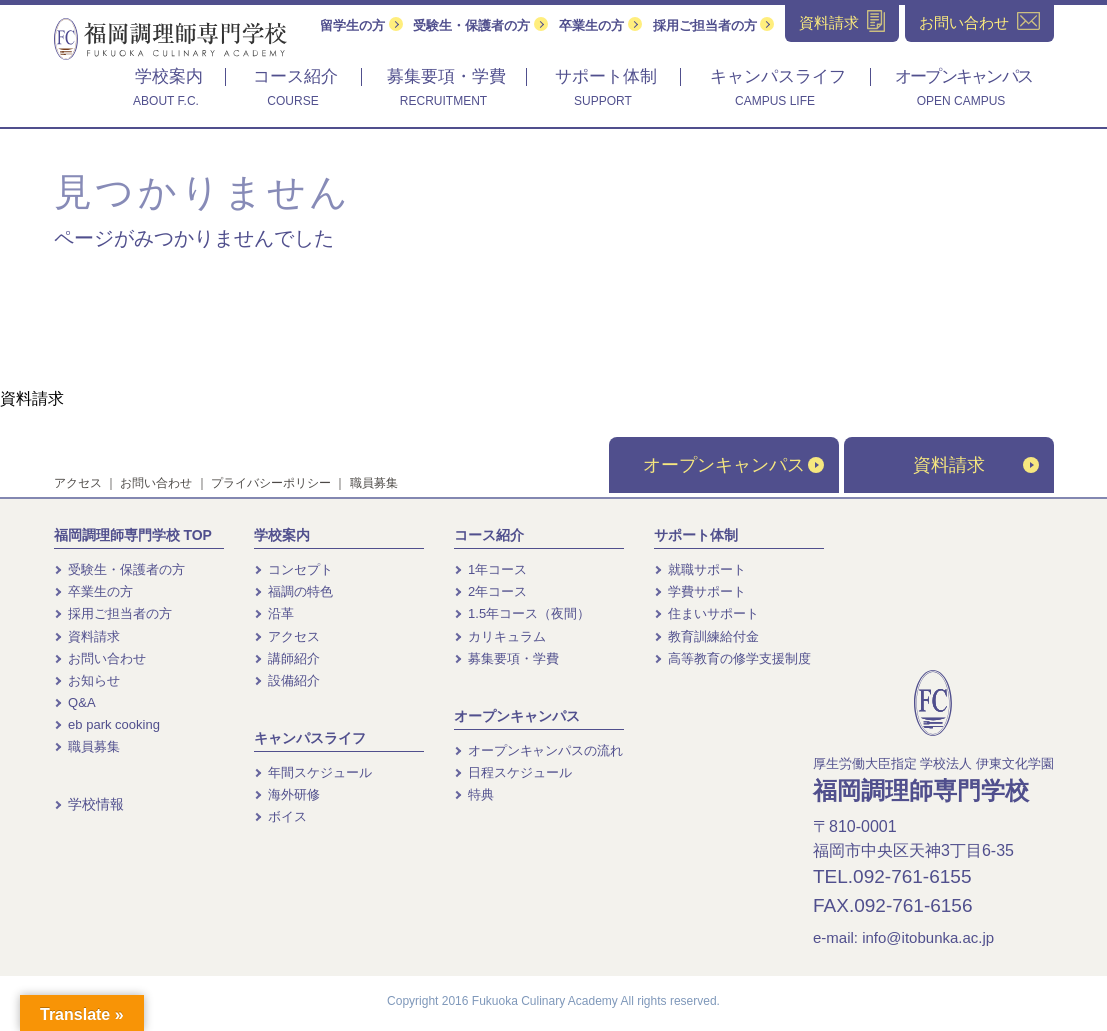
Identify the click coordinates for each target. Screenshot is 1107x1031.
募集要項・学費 (507, 658)
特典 (474, 794)
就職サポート (700, 569)
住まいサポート (707, 613)
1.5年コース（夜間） (522, 613)
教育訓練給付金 (707, 636)
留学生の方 (361, 25)
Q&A (75, 702)
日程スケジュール (513, 772)
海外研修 (287, 794)
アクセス (78, 483)
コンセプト (294, 569)
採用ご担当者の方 (714, 25)
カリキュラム (500, 636)
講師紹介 (287, 658)
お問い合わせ (156, 483)
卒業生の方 (600, 25)
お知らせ (87, 680)
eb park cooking (107, 724)
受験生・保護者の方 (480, 25)
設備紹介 (287, 680)
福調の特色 (294, 591)
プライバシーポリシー (271, 483)
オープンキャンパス (733, 465)
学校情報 (89, 804)
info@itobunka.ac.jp (928, 937)
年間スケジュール (313, 772)
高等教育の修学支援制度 (733, 658)
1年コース (491, 569)
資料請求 (32, 398)
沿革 (274, 613)
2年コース (491, 591)
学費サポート (700, 591)
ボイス (281, 816)
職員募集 (374, 483)
